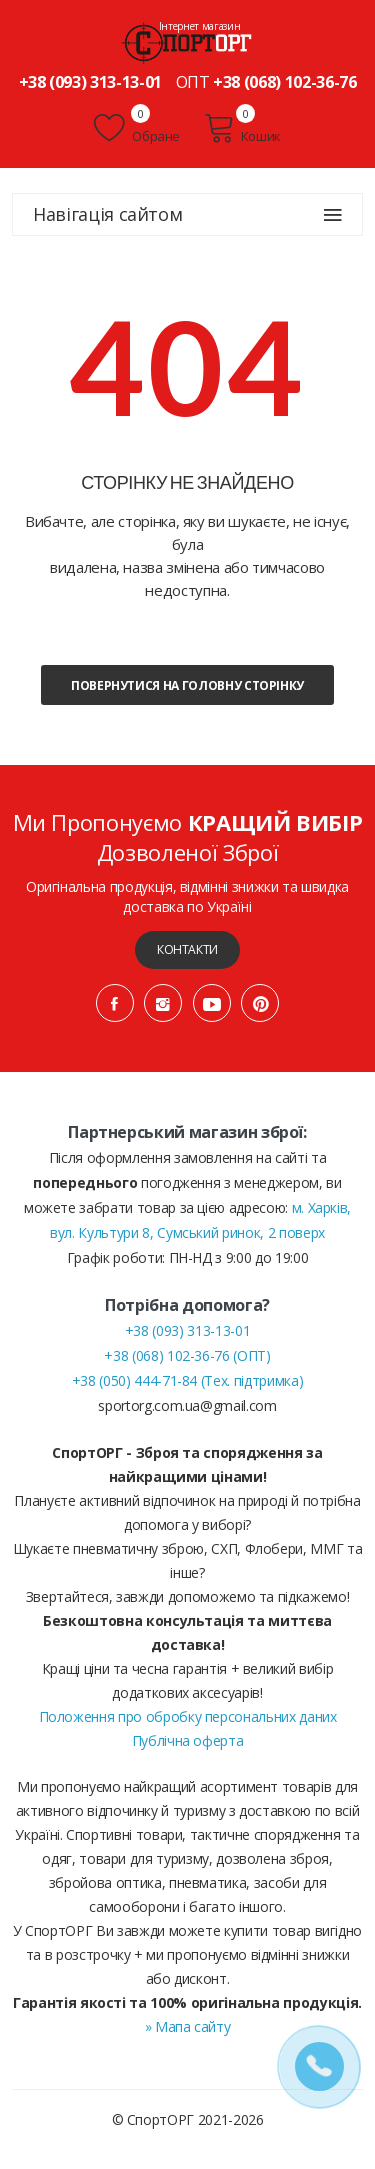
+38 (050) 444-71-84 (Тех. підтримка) (187, 1380)
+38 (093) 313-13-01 (90, 82)
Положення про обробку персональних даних (188, 1716)
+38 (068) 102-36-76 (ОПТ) (187, 1355)
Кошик (242, 128)
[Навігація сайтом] (333, 215)
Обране (137, 128)
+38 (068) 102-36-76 (284, 82)
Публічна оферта (188, 1740)
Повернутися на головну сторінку (187, 685)
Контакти (187, 949)
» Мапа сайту (188, 2026)
